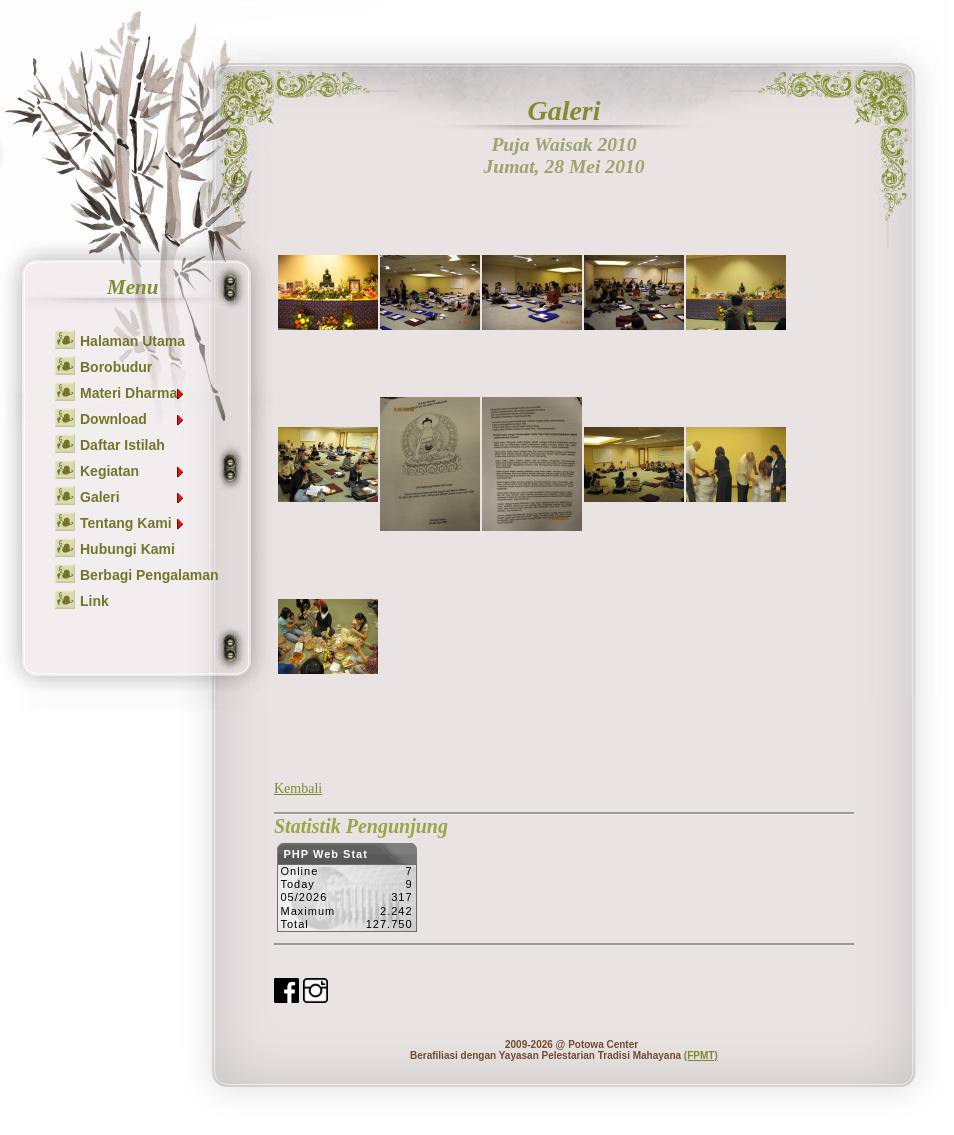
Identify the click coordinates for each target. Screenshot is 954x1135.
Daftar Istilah (122, 445)
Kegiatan (133, 471)
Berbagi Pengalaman (149, 575)
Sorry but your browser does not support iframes (346, 893)
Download (133, 419)
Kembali (298, 788)
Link (94, 601)
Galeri (133, 497)
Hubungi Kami (127, 549)
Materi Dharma (133, 393)
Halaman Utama (132, 341)
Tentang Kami (133, 523)
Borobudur (116, 367)
